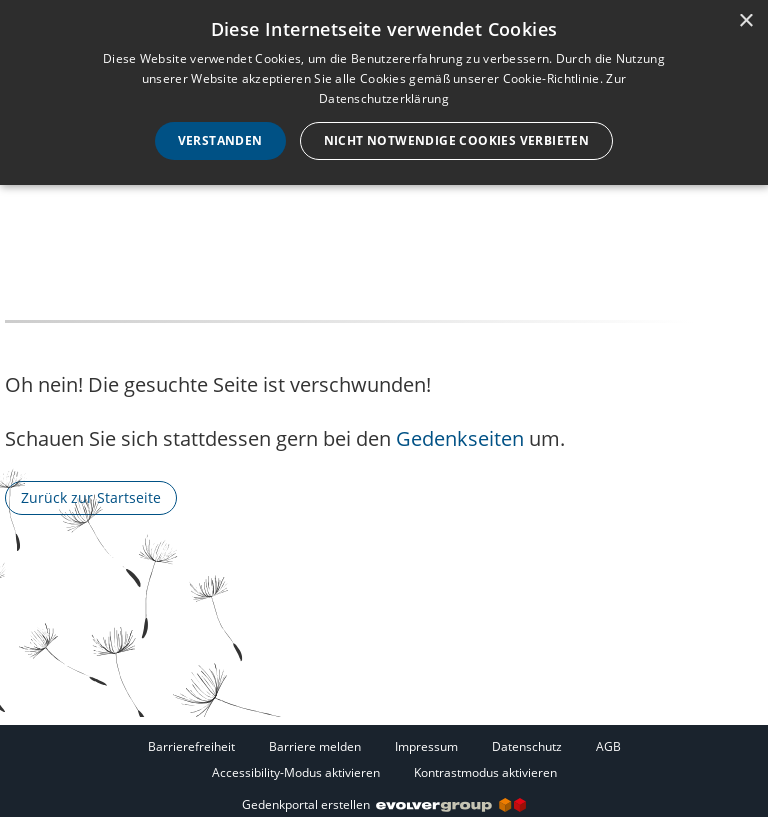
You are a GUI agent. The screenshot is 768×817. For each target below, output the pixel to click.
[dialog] (384, 92)
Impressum (426, 746)
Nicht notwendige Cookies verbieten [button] (457, 140)
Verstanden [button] (220, 140)
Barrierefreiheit (191, 746)
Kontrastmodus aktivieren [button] (485, 772)
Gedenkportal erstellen (384, 804)
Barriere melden (315, 746)
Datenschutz (527, 746)
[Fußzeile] (384, 759)
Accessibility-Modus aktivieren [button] (296, 772)
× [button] (745, 21)
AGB (608, 746)
